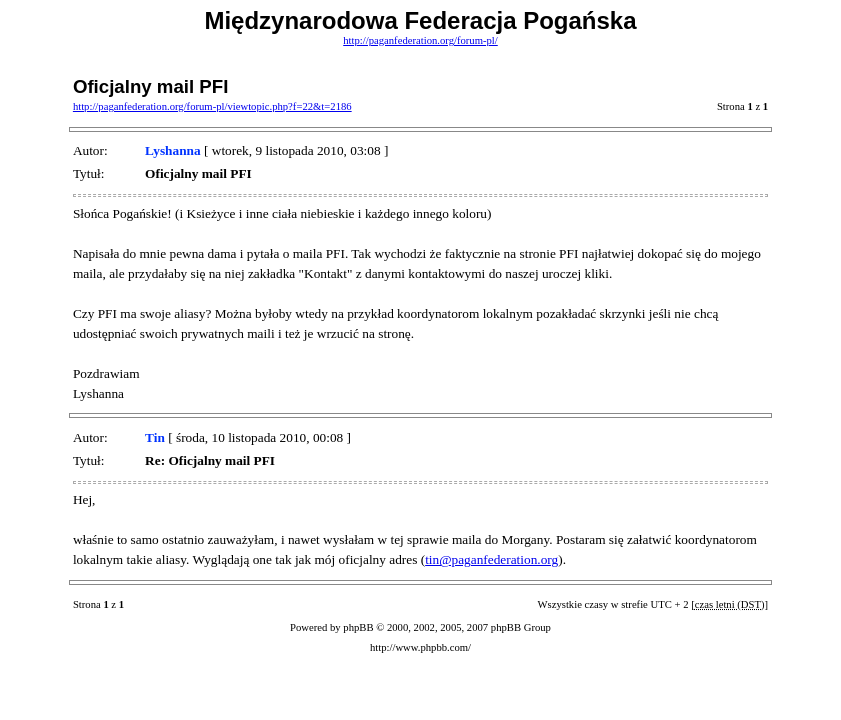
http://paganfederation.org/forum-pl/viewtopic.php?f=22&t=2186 (212, 106)
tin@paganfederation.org (491, 559)
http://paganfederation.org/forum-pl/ (420, 40)
